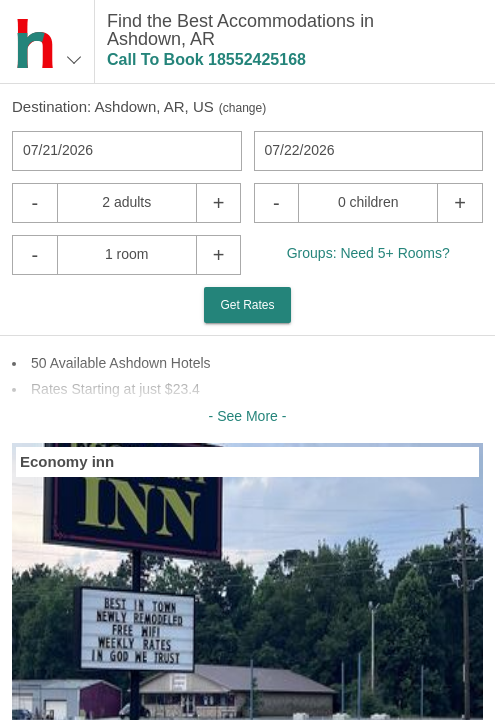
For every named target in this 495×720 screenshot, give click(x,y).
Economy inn (67, 461)
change (242, 108)
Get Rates (247, 305)
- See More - (248, 416)
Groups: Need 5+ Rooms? (368, 253)
